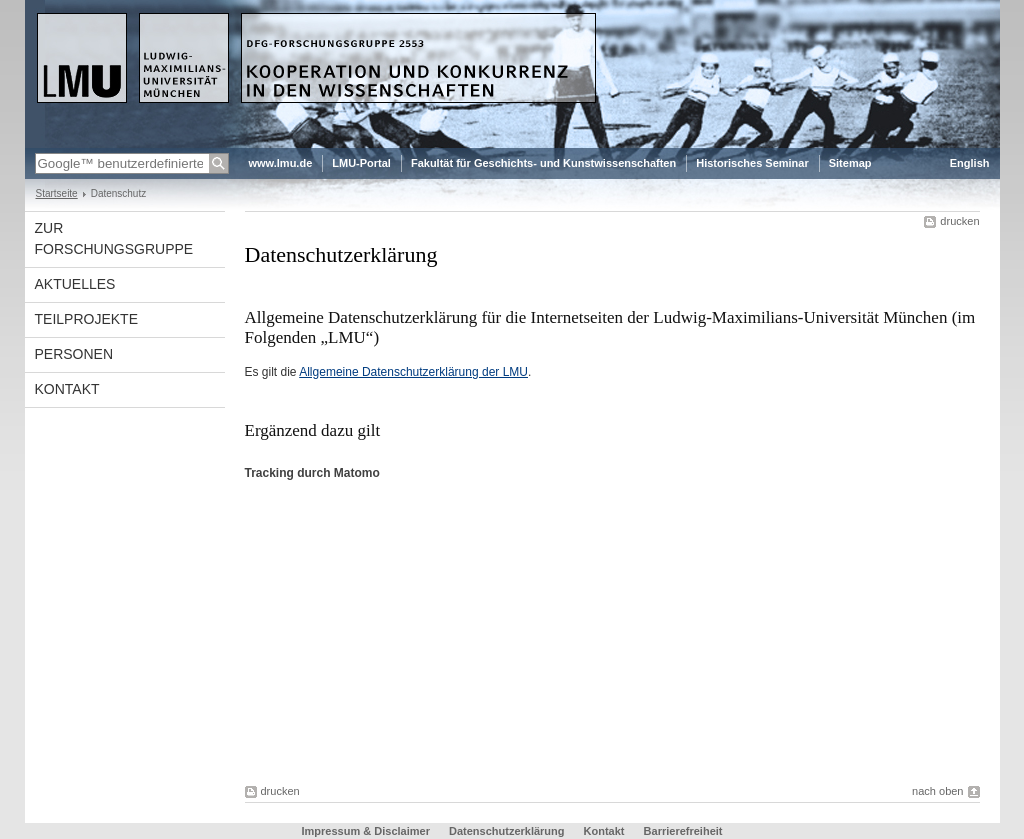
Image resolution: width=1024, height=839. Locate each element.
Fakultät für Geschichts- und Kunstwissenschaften (543, 163)
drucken (959, 221)
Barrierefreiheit (683, 831)
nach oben (937, 791)
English (970, 163)
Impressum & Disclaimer (366, 831)
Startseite (57, 193)
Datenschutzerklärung (507, 831)
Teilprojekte (86, 319)
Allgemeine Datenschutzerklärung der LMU (413, 372)
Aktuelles (75, 284)
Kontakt (67, 389)
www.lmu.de (281, 163)
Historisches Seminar (752, 163)
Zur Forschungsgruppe (114, 238)
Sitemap (850, 163)
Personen (74, 354)
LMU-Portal (361, 163)
